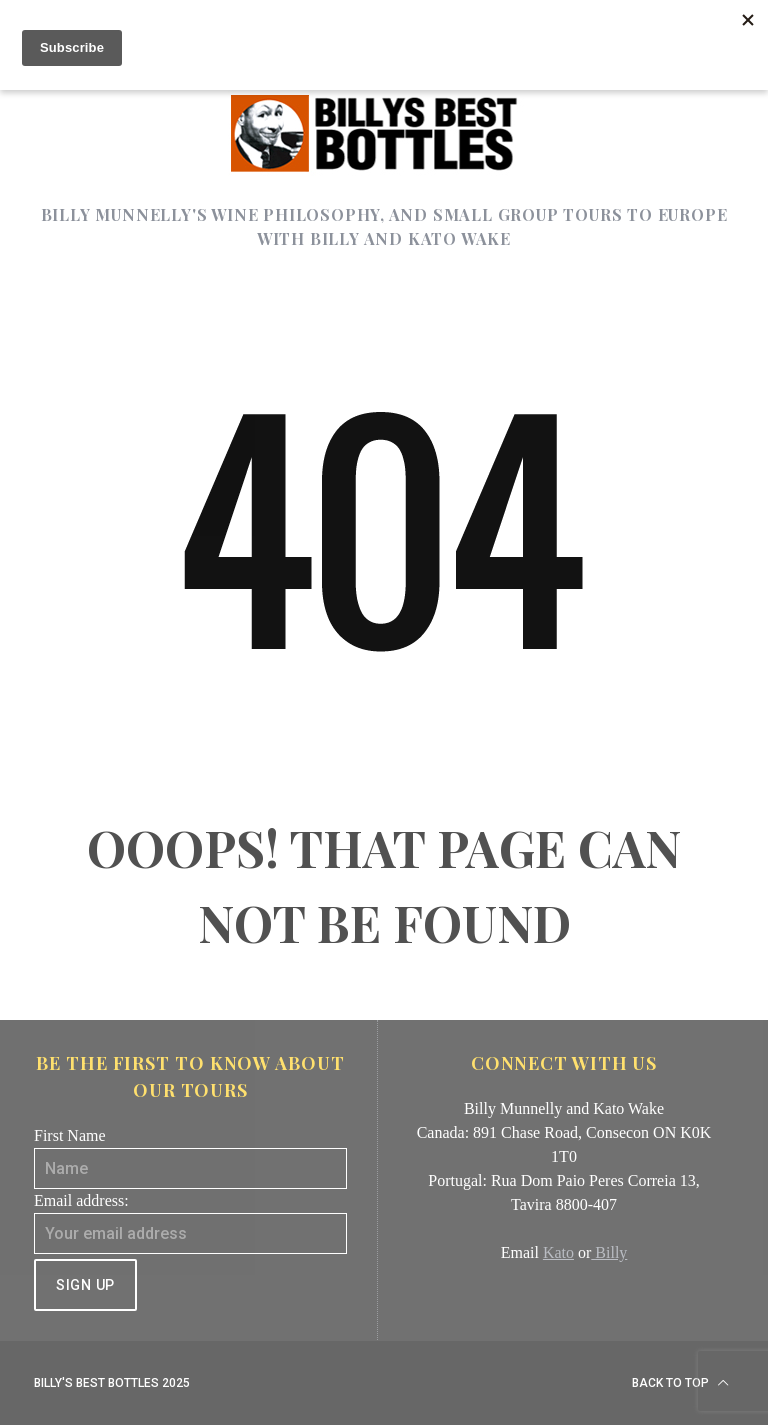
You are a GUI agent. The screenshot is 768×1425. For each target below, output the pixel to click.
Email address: (81, 1200)
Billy (609, 1252)
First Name (70, 1135)
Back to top (680, 1383)
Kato (558, 1252)
